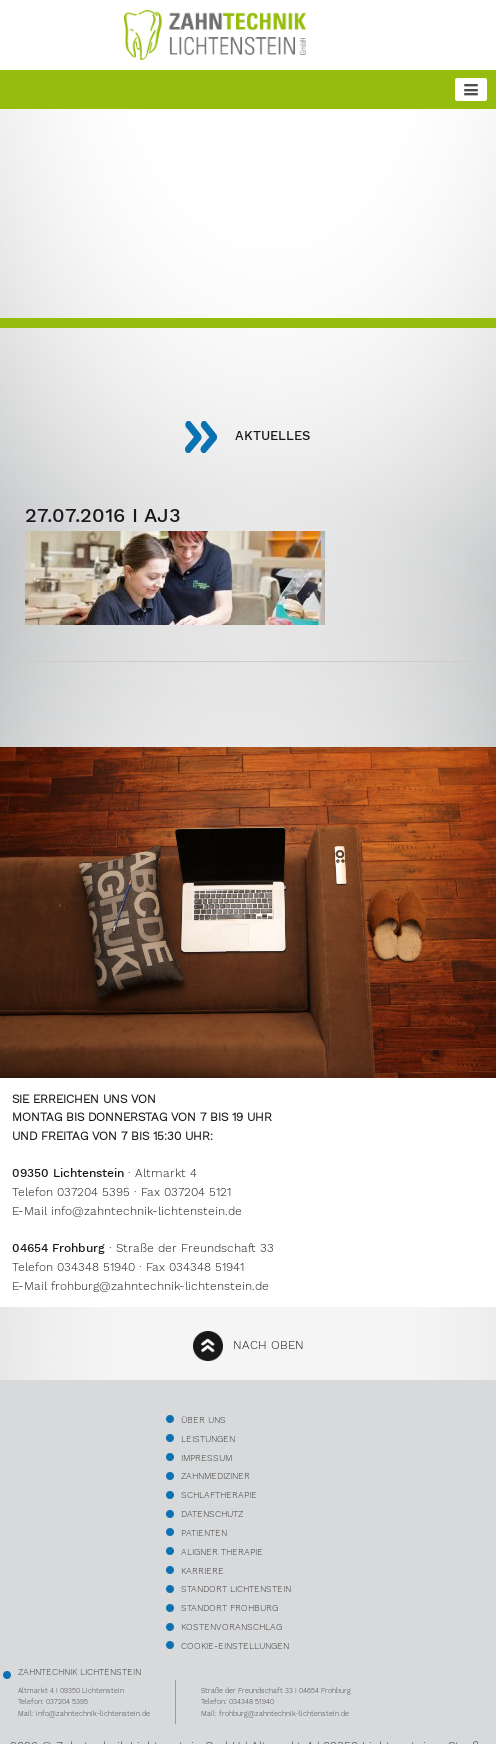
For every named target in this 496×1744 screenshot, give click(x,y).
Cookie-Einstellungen (235, 1645)
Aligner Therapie (222, 1551)
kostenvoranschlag (231, 1626)
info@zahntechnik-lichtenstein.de (146, 1211)
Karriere (202, 1570)
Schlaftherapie (219, 1494)
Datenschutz (212, 1513)
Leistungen (208, 1438)
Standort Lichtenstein (236, 1588)
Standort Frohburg (229, 1607)
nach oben (268, 1345)
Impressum (206, 1457)
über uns (203, 1419)
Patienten (204, 1532)
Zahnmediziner (215, 1475)
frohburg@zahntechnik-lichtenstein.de (160, 1286)
